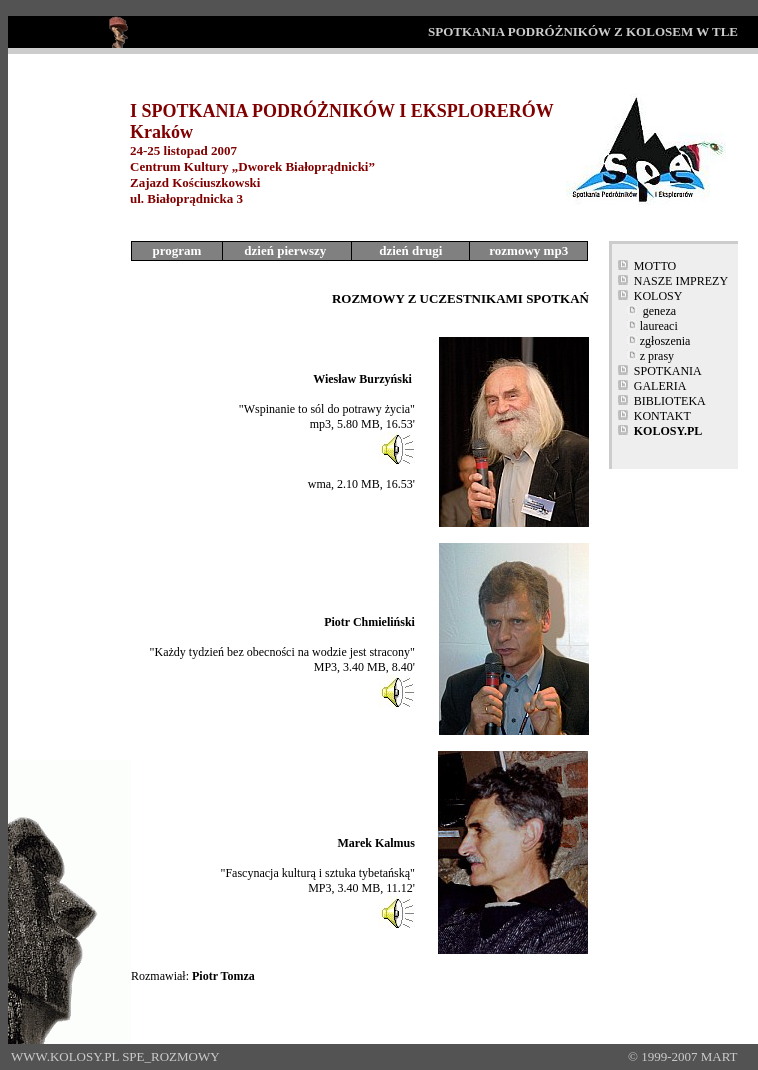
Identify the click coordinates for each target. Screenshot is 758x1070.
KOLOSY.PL (668, 431)
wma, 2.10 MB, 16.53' (361, 484)
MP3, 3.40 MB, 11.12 (360, 888)
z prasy (657, 356)
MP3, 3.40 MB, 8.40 (363, 667)
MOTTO (655, 266)
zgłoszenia (665, 341)
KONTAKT (662, 416)
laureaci (659, 326)
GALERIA (660, 386)
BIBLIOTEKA (670, 401)
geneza (659, 311)
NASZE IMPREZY (681, 281)
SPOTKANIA (668, 371)
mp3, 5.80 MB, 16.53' (362, 424)
